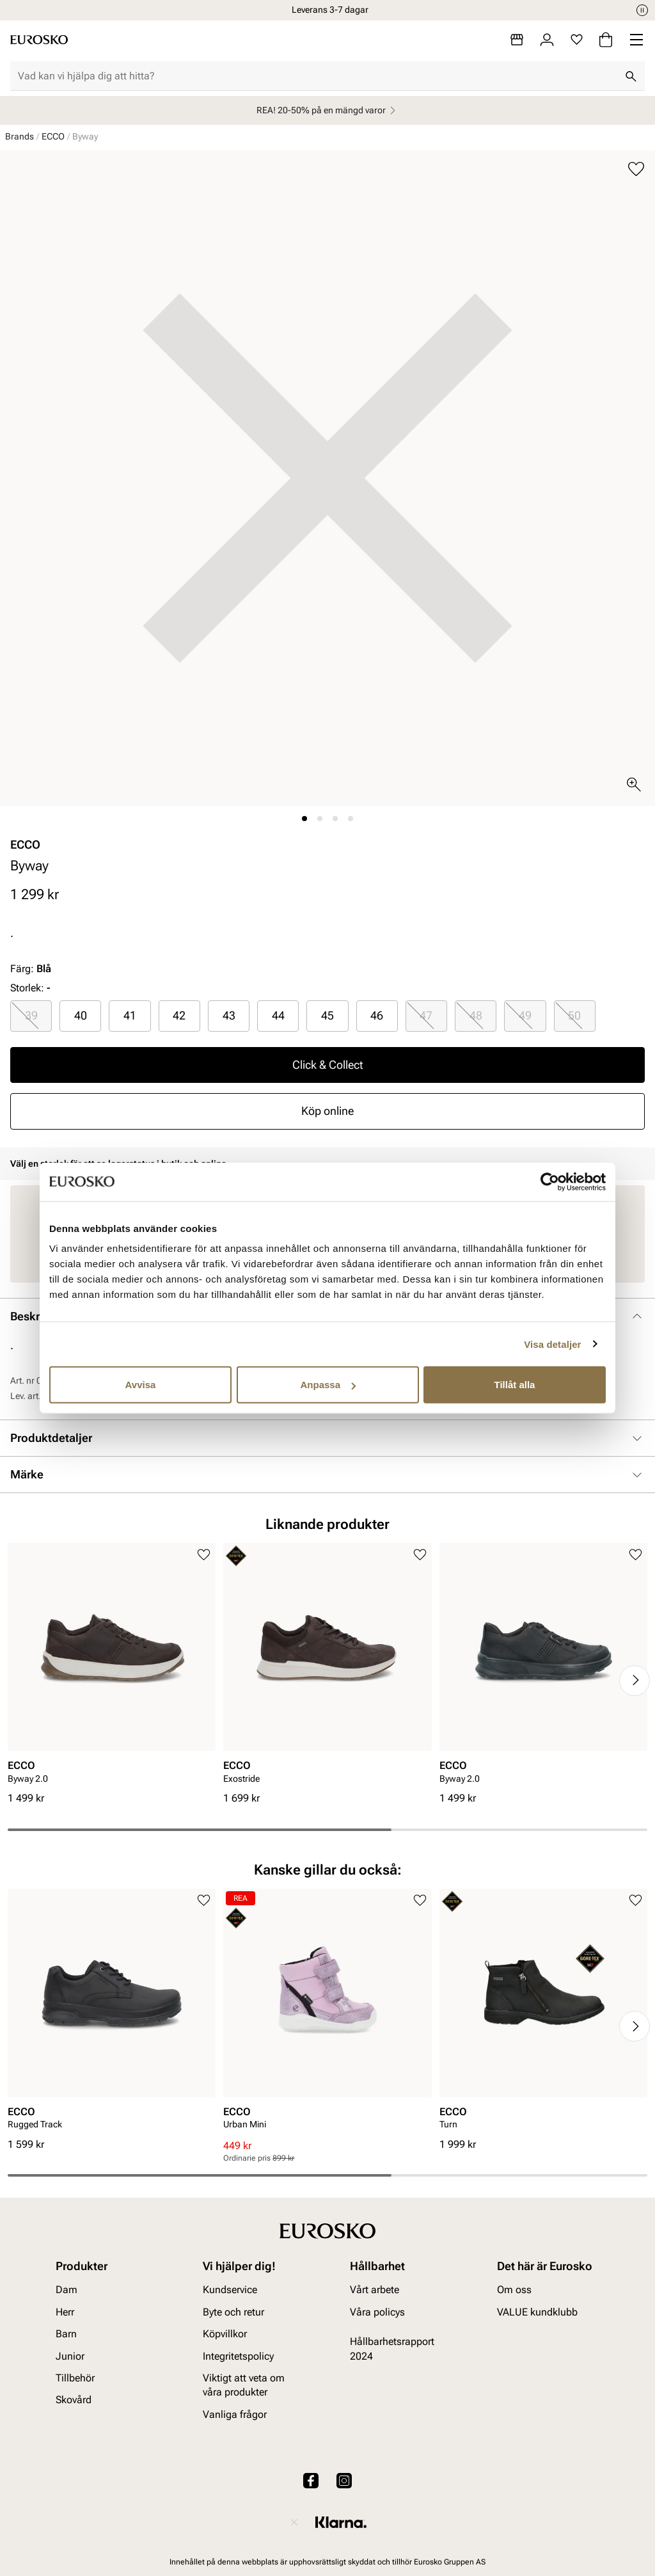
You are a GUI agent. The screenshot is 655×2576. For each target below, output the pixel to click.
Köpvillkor (225, 2334)
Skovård (73, 2400)
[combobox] (317, 76)
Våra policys (377, 2312)
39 (31, 1015)
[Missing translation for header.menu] (636, 40)
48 (476, 1015)
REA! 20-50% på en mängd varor (327, 110)
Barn (66, 2334)
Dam (66, 2290)
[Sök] (631, 76)
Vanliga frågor (235, 2414)
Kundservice (230, 2290)
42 (179, 1015)
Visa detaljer (552, 1343)
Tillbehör (75, 2378)
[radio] (31, 1015)
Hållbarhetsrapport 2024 (392, 2348)
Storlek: (27, 988)
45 (327, 1015)
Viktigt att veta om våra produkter (244, 2385)
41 (129, 1015)
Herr (65, 2312)
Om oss (514, 2290)
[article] (112, 1667)
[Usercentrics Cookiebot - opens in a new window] (550, 1181)
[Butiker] (517, 40)
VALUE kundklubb (537, 2312)
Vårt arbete (374, 2290)
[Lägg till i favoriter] (636, 169)
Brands (19, 136)
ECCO (53, 136)
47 (426, 1015)
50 (574, 1015)
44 (278, 1015)
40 (80, 1015)
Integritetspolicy (238, 2356)
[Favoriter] (576, 40)
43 (229, 1015)
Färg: (30, 969)
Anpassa (328, 1384)
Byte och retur (233, 2312)
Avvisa (140, 1384)
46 (376, 1015)
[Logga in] (547, 40)
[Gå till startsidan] (39, 40)
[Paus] (642, 10)
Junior (70, 2356)
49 (525, 1015)
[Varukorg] (605, 40)
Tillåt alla (514, 1384)
